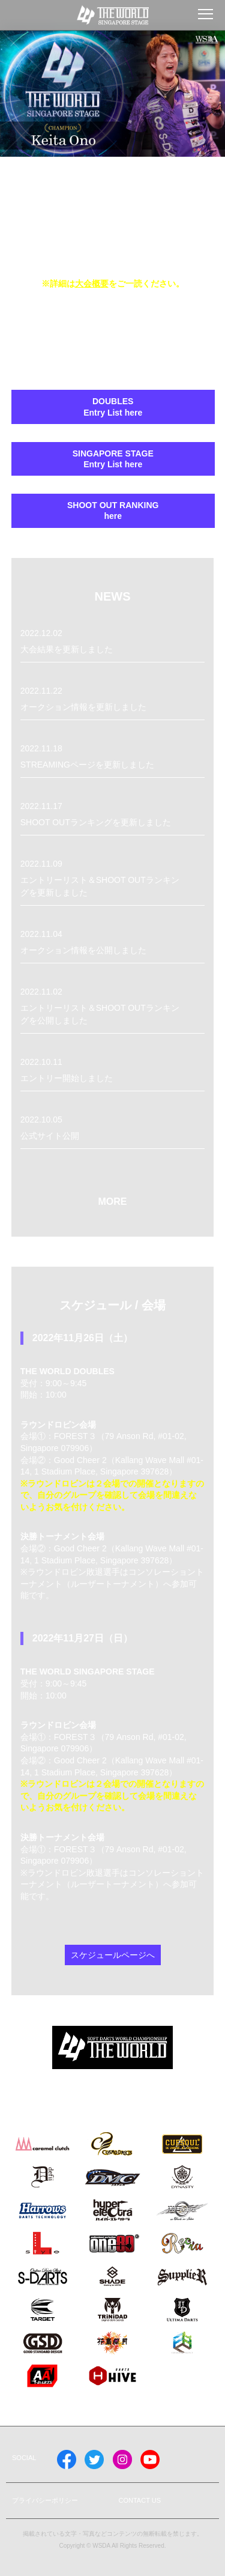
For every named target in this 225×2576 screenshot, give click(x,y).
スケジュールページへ (113, 1955)
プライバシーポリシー (45, 2500)
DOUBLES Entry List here (112, 406)
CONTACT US (140, 2500)
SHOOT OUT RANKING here (112, 510)
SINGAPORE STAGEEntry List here (113, 459)
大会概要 (92, 283)
